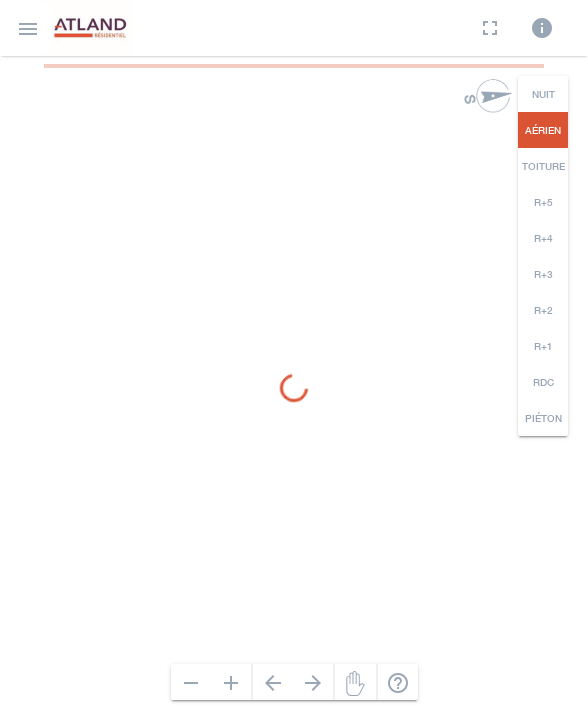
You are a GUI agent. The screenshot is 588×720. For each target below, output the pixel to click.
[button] (28, 28)
